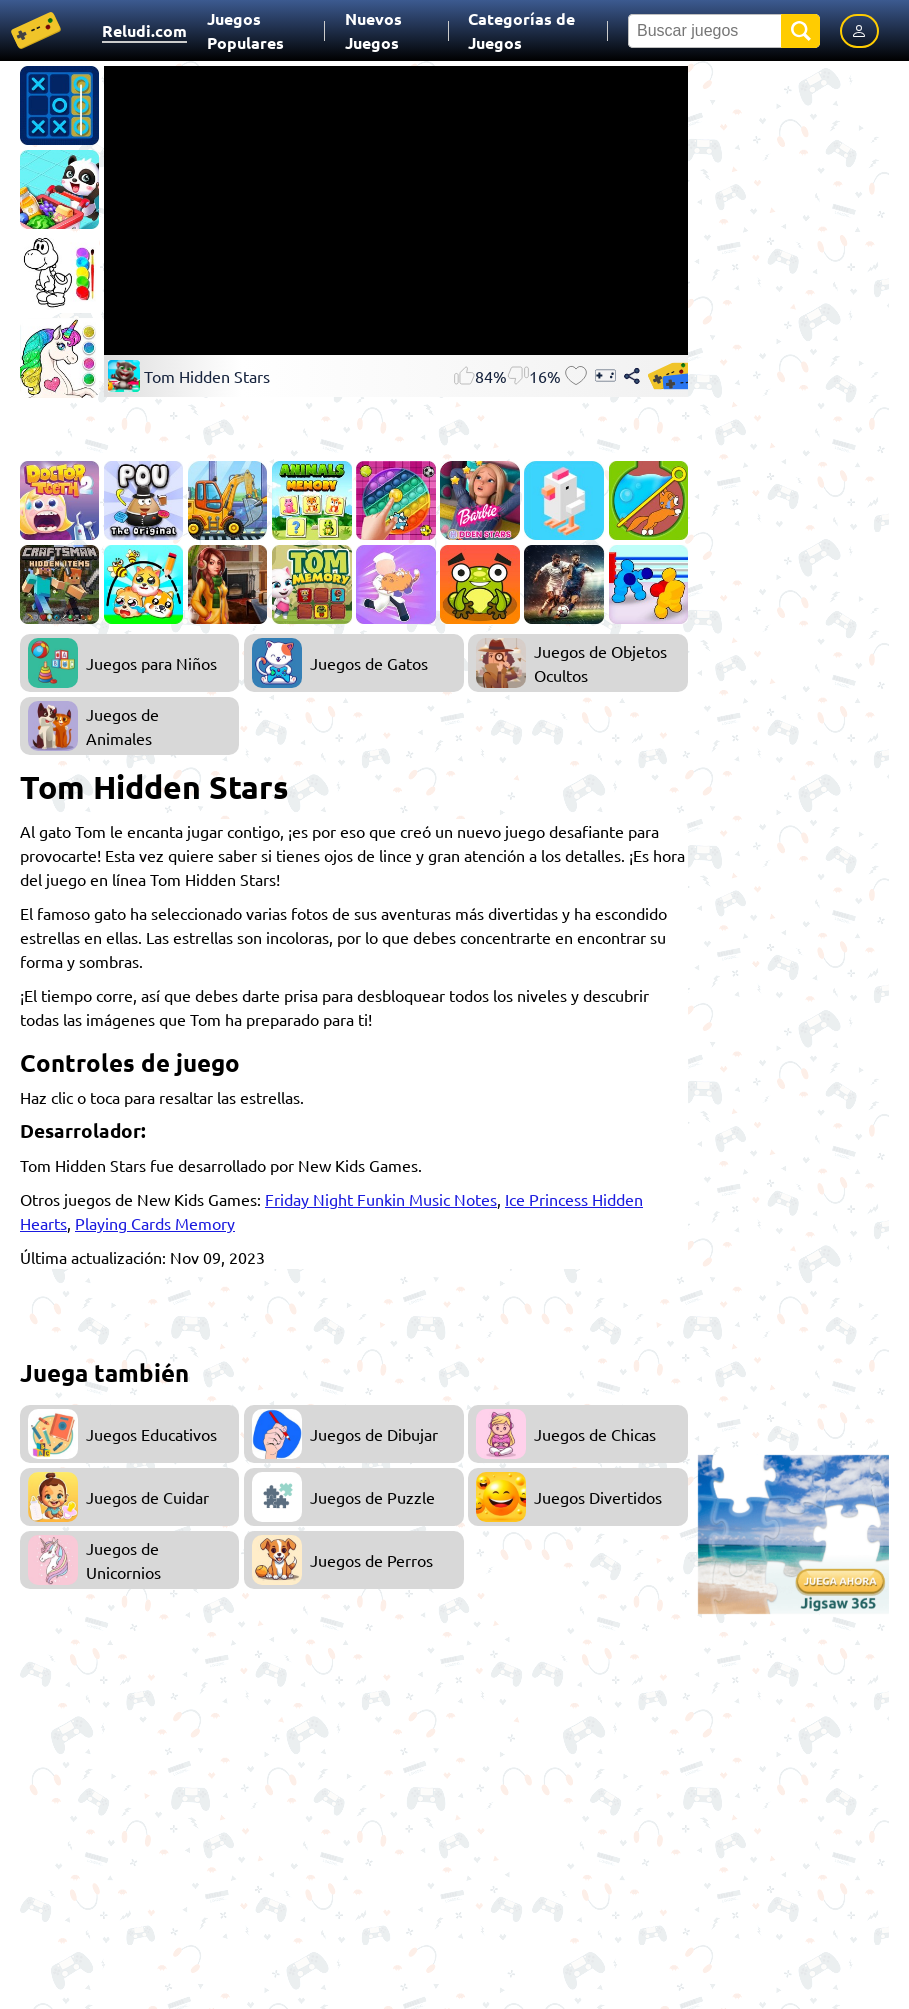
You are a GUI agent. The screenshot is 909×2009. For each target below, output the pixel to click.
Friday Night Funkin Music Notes (381, 1199)
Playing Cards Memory (155, 1223)
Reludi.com (144, 30)
